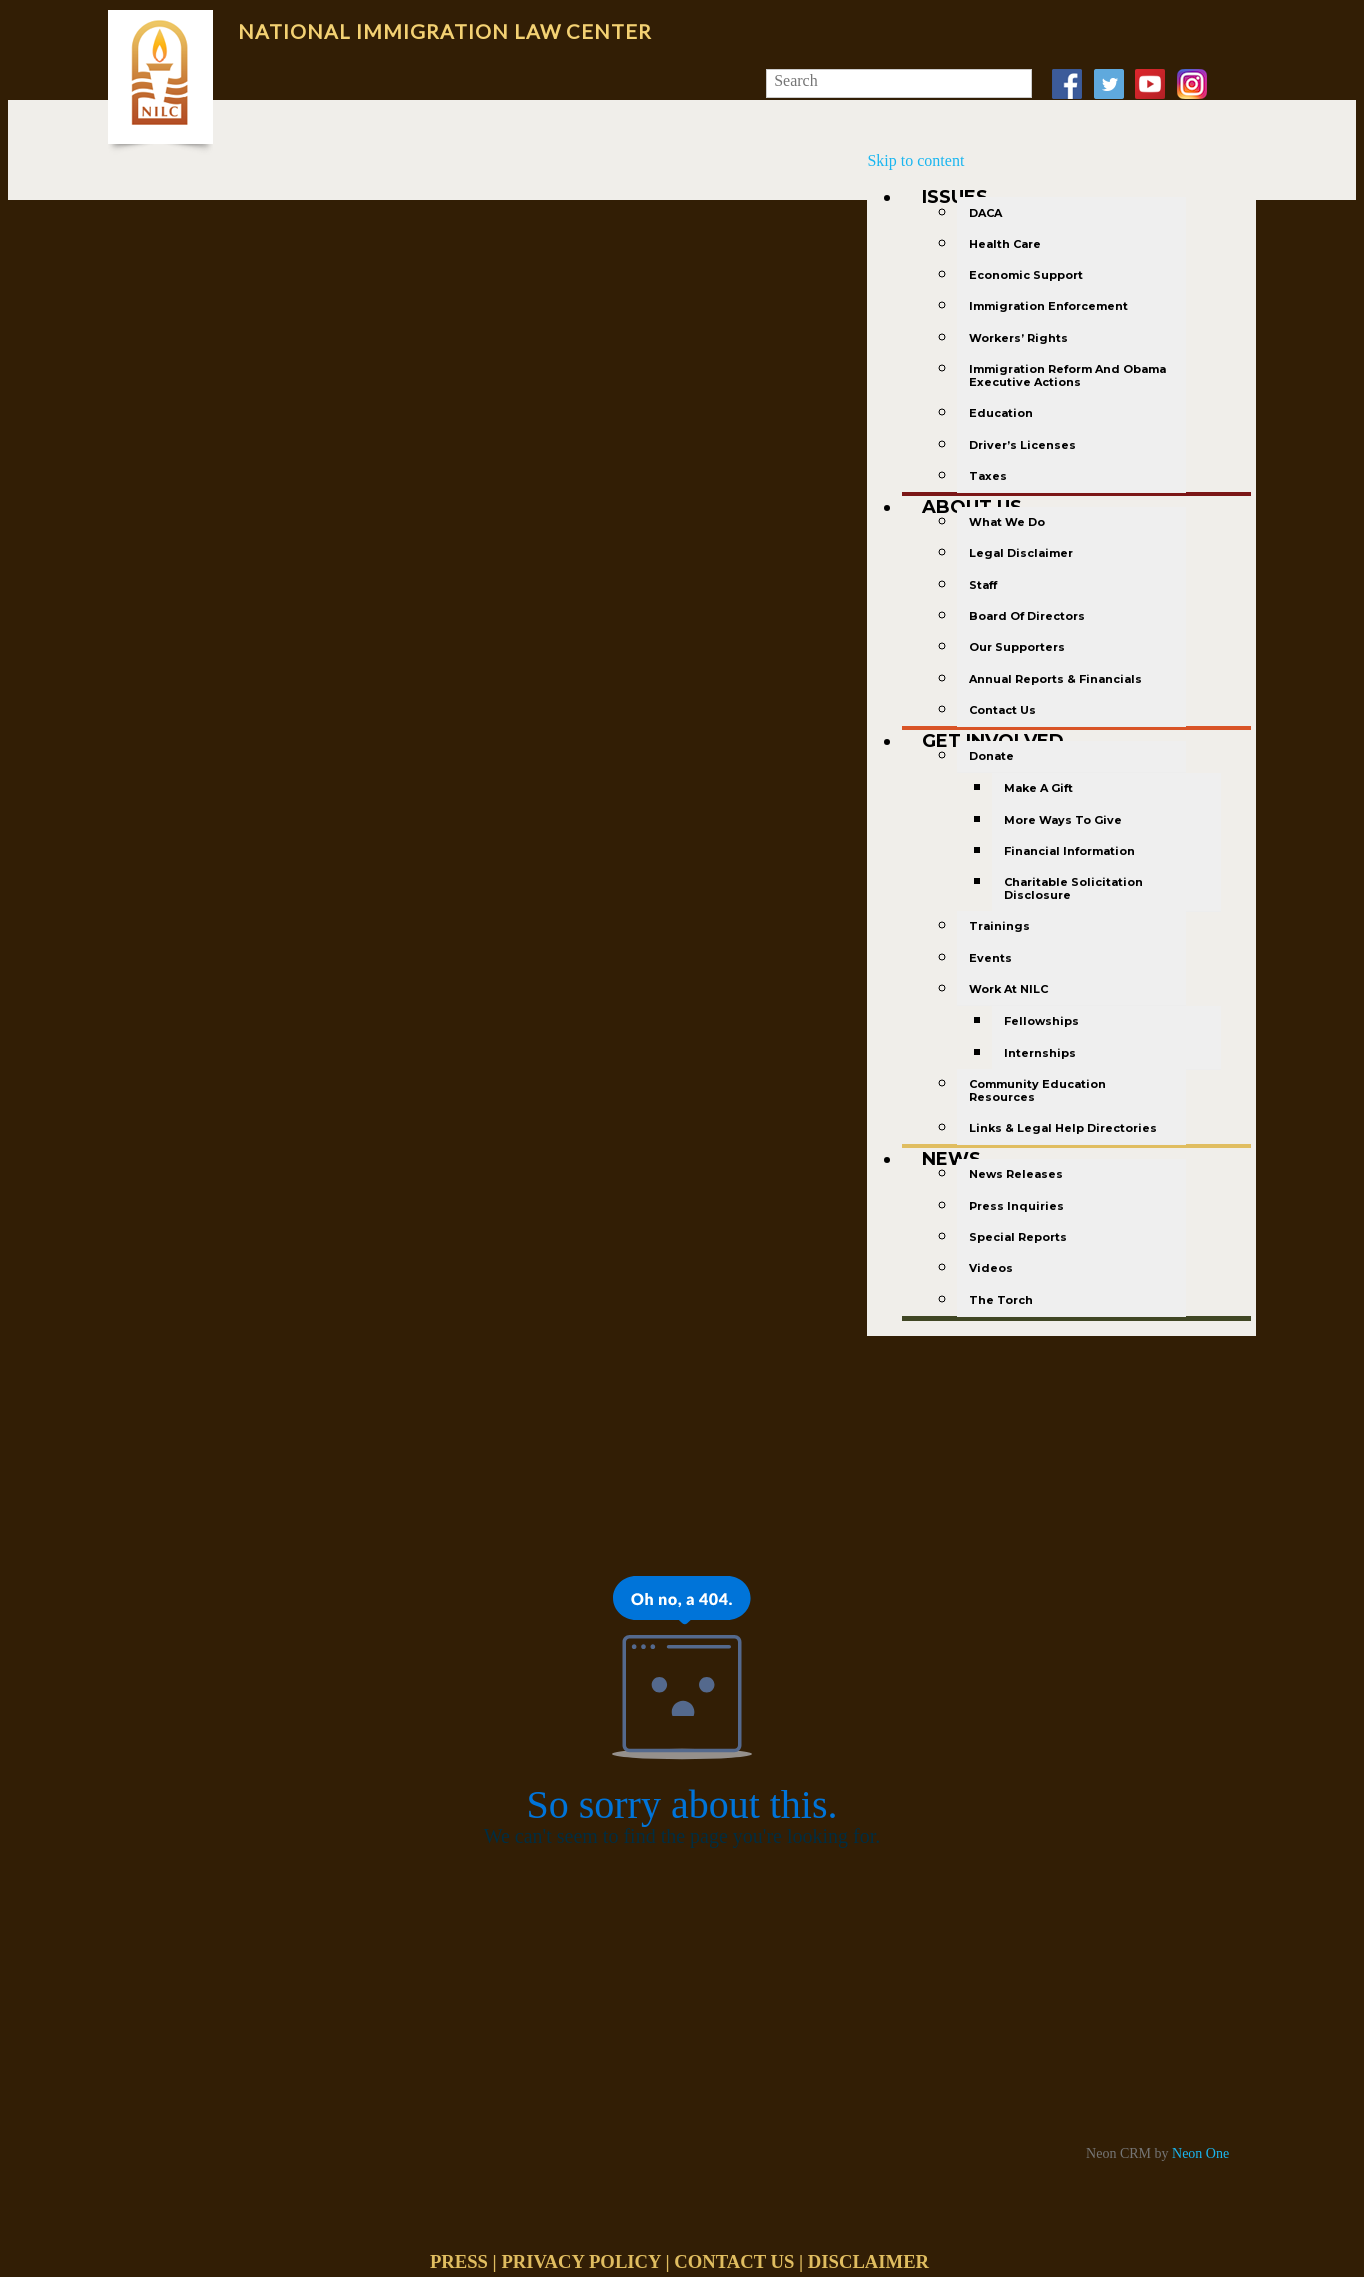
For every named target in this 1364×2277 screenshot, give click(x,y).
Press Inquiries (1016, 1206)
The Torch (1001, 1300)
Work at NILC (1008, 989)
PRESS (459, 2261)
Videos (991, 1268)
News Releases (1016, 1174)
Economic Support (1026, 275)
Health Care (1005, 244)
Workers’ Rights (1018, 338)
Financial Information (1069, 851)
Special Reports (1018, 1237)
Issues (955, 197)
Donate (991, 756)
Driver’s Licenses (1022, 445)
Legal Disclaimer (1021, 553)
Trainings (999, 926)
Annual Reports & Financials (1055, 679)
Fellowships (1041, 1021)
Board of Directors (1027, 616)
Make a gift (1038, 788)
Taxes (988, 476)
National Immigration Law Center (445, 31)
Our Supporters (1017, 647)
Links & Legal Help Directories (1063, 1128)
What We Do (1007, 522)
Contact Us (1002, 710)
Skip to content (915, 160)
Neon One (1200, 2153)
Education (1001, 413)
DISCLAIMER (868, 2261)
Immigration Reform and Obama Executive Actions (1067, 375)
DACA (985, 213)
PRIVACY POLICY (580, 2261)
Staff (983, 585)
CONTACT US (734, 2261)
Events (990, 958)
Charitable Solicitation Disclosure (1073, 888)
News (951, 1159)
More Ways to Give (1063, 820)
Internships (1040, 1053)
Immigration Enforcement (1048, 306)
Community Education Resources (1037, 1090)
